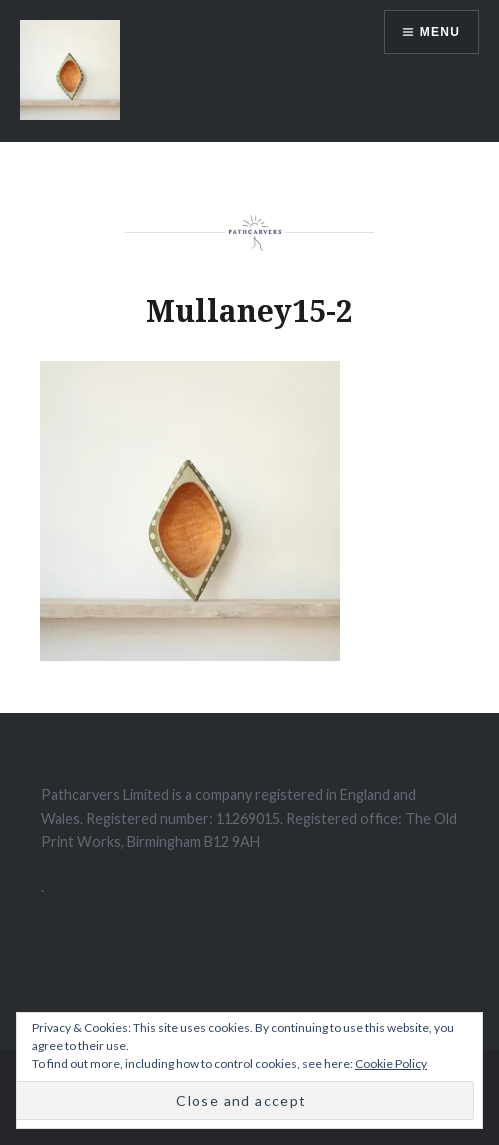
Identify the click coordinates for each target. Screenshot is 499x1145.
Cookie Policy (391, 1063)
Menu (440, 32)
